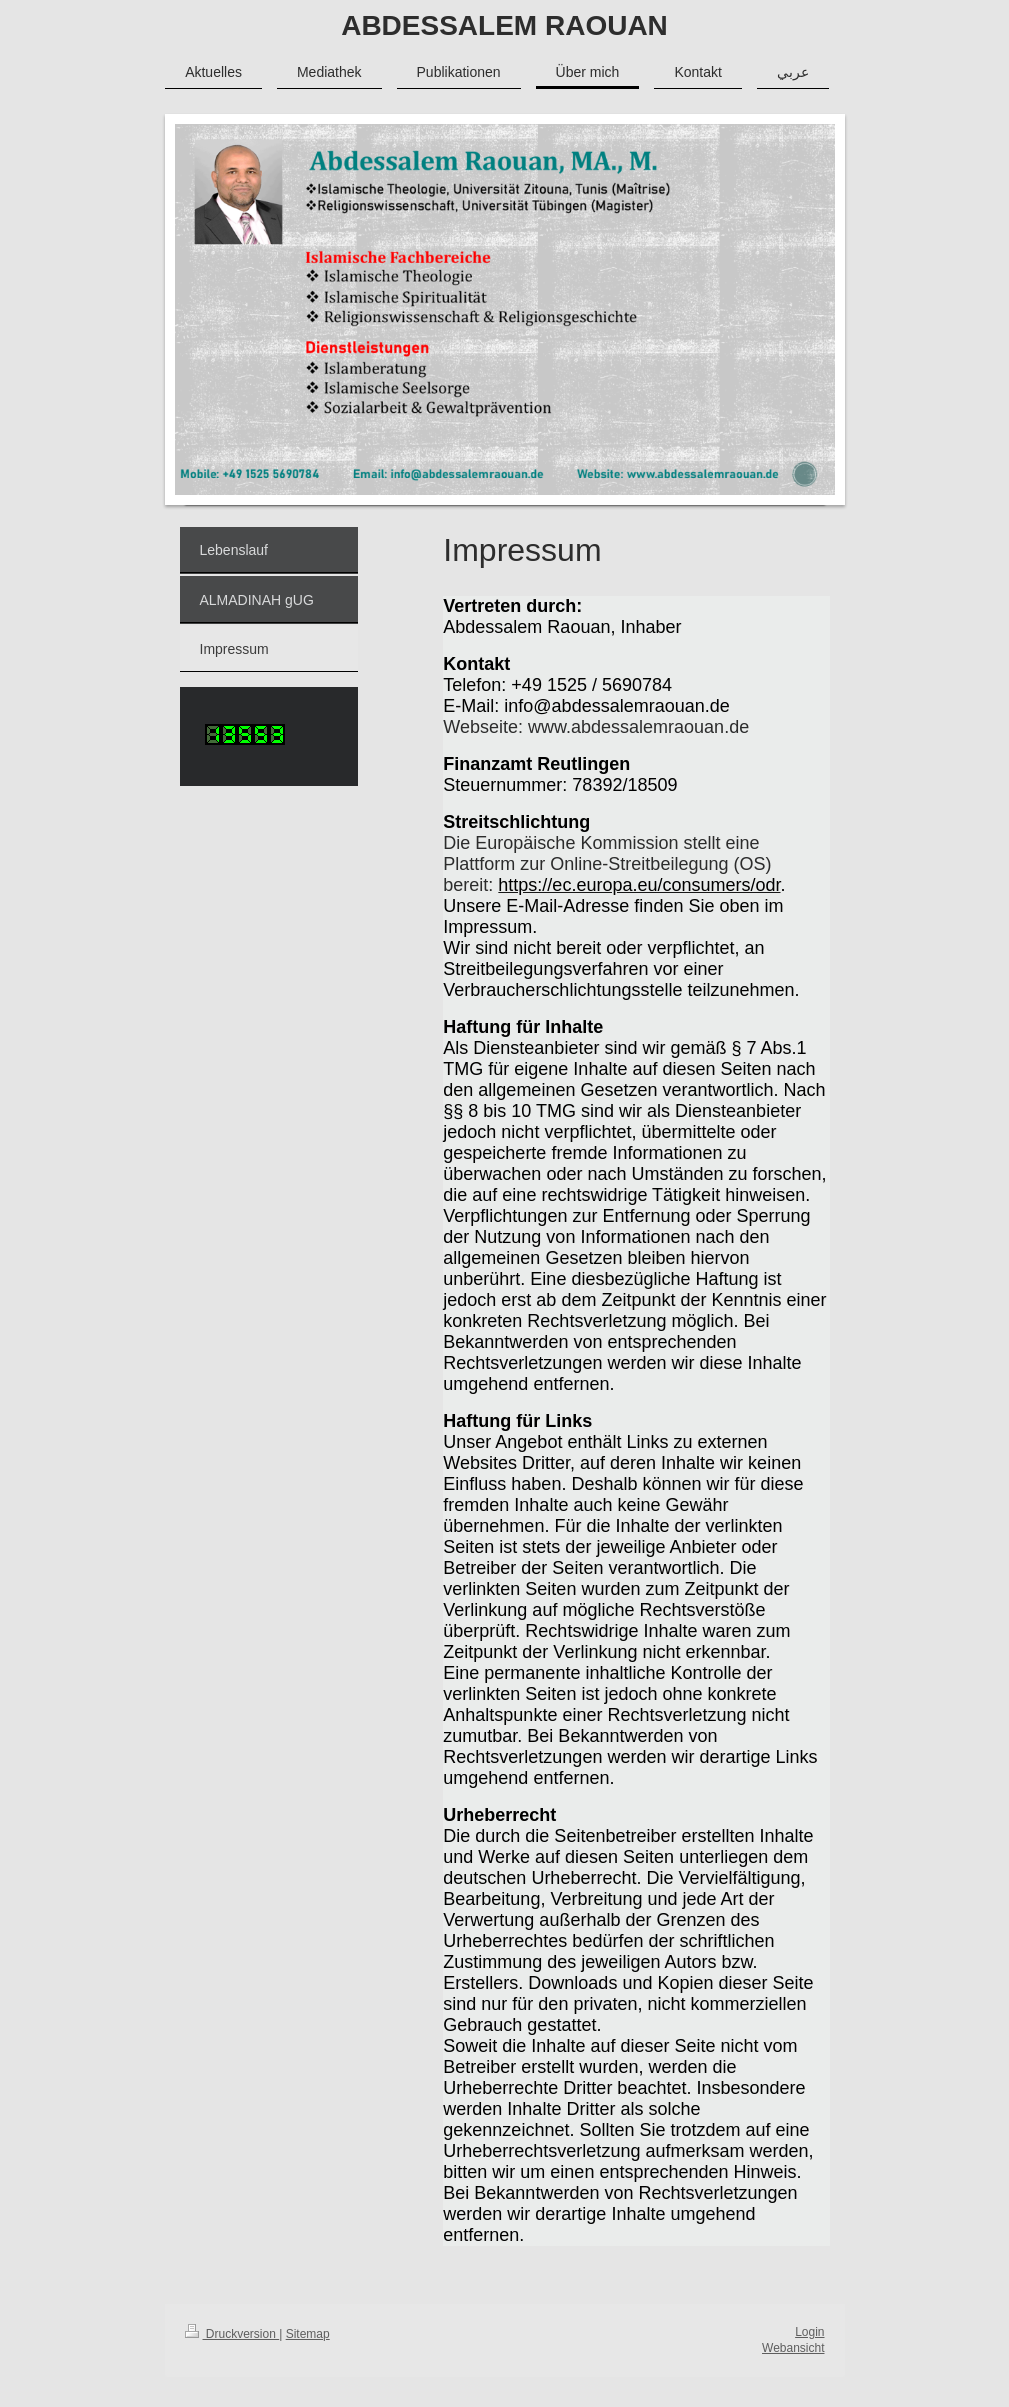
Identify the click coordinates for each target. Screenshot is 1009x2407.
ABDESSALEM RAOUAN (504, 25)
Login (809, 2332)
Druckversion (232, 2334)
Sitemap (308, 2334)
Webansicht (793, 2348)
